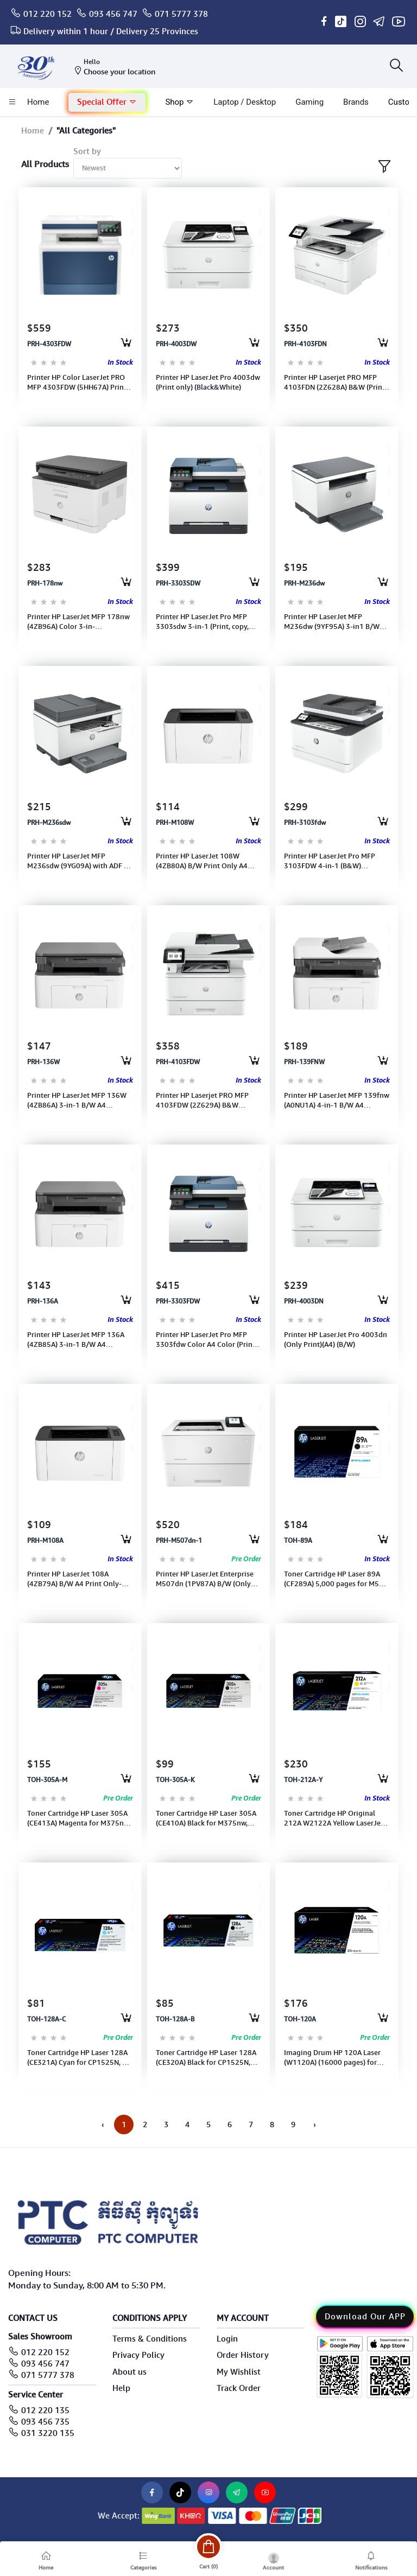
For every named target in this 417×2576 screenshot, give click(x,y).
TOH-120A (300, 2019)
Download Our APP (365, 2316)
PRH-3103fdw (305, 822)
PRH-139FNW (304, 1062)
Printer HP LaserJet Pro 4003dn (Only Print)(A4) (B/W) (335, 1339)
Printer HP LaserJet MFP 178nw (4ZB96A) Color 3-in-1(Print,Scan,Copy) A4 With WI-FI (78, 622)
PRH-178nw (44, 583)
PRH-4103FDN (305, 344)
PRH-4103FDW (178, 1062)
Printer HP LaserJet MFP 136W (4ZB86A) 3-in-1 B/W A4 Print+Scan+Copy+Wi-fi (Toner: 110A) (78, 1100)
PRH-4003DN (304, 1301)
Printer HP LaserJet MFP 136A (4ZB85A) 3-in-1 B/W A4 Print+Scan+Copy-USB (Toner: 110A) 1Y (76, 1340)
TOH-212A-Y (303, 1780)
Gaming (309, 102)
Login (227, 2338)
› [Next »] (314, 2124)
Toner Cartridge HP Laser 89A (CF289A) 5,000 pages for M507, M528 (336, 1579)
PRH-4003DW (176, 344)
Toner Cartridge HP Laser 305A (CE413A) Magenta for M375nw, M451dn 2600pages (78, 1818)
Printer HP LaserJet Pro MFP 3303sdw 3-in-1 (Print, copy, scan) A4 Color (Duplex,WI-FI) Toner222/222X (203, 622)
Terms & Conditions (149, 2338)
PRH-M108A (45, 1540)
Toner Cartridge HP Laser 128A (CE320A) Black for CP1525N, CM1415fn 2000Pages (206, 2058)
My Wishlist (239, 2372)
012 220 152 (47, 14)
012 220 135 (45, 2410)
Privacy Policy (138, 2355)
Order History (243, 2355)
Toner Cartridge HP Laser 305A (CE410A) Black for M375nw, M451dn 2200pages (206, 1818)
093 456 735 (45, 2421)
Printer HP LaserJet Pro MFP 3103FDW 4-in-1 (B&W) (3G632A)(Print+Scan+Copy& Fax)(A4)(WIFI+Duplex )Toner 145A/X (332, 861)
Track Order (239, 2388)
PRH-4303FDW (49, 344)
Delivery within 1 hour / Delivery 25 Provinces (110, 31)
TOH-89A (298, 1540)
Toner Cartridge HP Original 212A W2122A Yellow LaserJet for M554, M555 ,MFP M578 (333, 1818)
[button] (107, 102)
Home (32, 130)
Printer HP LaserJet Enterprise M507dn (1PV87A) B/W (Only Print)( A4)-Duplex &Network (205, 1579)
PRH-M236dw (304, 583)
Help (121, 2388)
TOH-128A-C (46, 2019)
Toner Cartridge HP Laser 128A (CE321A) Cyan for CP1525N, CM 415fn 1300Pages (79, 2058)
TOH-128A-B (175, 2019)
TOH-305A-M (47, 1780)
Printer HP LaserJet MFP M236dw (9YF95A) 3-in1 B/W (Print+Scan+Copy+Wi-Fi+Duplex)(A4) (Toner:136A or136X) (332, 622)
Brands (356, 102)
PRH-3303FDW (178, 1301)
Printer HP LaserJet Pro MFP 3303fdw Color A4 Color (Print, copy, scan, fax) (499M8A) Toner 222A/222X (207, 1340)
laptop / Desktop (244, 102)
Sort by (87, 151)
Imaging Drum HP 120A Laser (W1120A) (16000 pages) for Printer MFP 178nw (332, 2058)
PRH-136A (42, 1301)
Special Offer (107, 102)
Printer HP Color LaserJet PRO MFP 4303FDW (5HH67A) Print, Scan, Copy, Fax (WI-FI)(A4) (77, 382)
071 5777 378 (181, 14)
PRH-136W (43, 1062)
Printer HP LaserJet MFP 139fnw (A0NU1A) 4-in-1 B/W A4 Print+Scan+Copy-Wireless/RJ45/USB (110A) (336, 1100)
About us (129, 2372)
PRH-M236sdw (49, 822)
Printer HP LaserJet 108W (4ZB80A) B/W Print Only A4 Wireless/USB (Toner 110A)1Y (205, 861)
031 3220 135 (47, 2433)
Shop (179, 102)
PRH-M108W (175, 822)
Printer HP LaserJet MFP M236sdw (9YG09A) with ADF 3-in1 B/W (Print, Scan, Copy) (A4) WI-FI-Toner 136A (79, 861)
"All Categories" (86, 130)
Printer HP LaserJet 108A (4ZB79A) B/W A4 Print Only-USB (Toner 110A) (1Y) (74, 1579)
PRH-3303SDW (178, 583)
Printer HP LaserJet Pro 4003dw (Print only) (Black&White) (208, 382)
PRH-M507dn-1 (179, 1540)
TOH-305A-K (175, 1780)
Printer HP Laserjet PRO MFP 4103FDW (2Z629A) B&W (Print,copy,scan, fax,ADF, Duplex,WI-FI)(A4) (202, 1100)
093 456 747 (113, 14)
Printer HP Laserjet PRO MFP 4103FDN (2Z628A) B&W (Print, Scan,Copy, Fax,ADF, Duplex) (335, 382)
